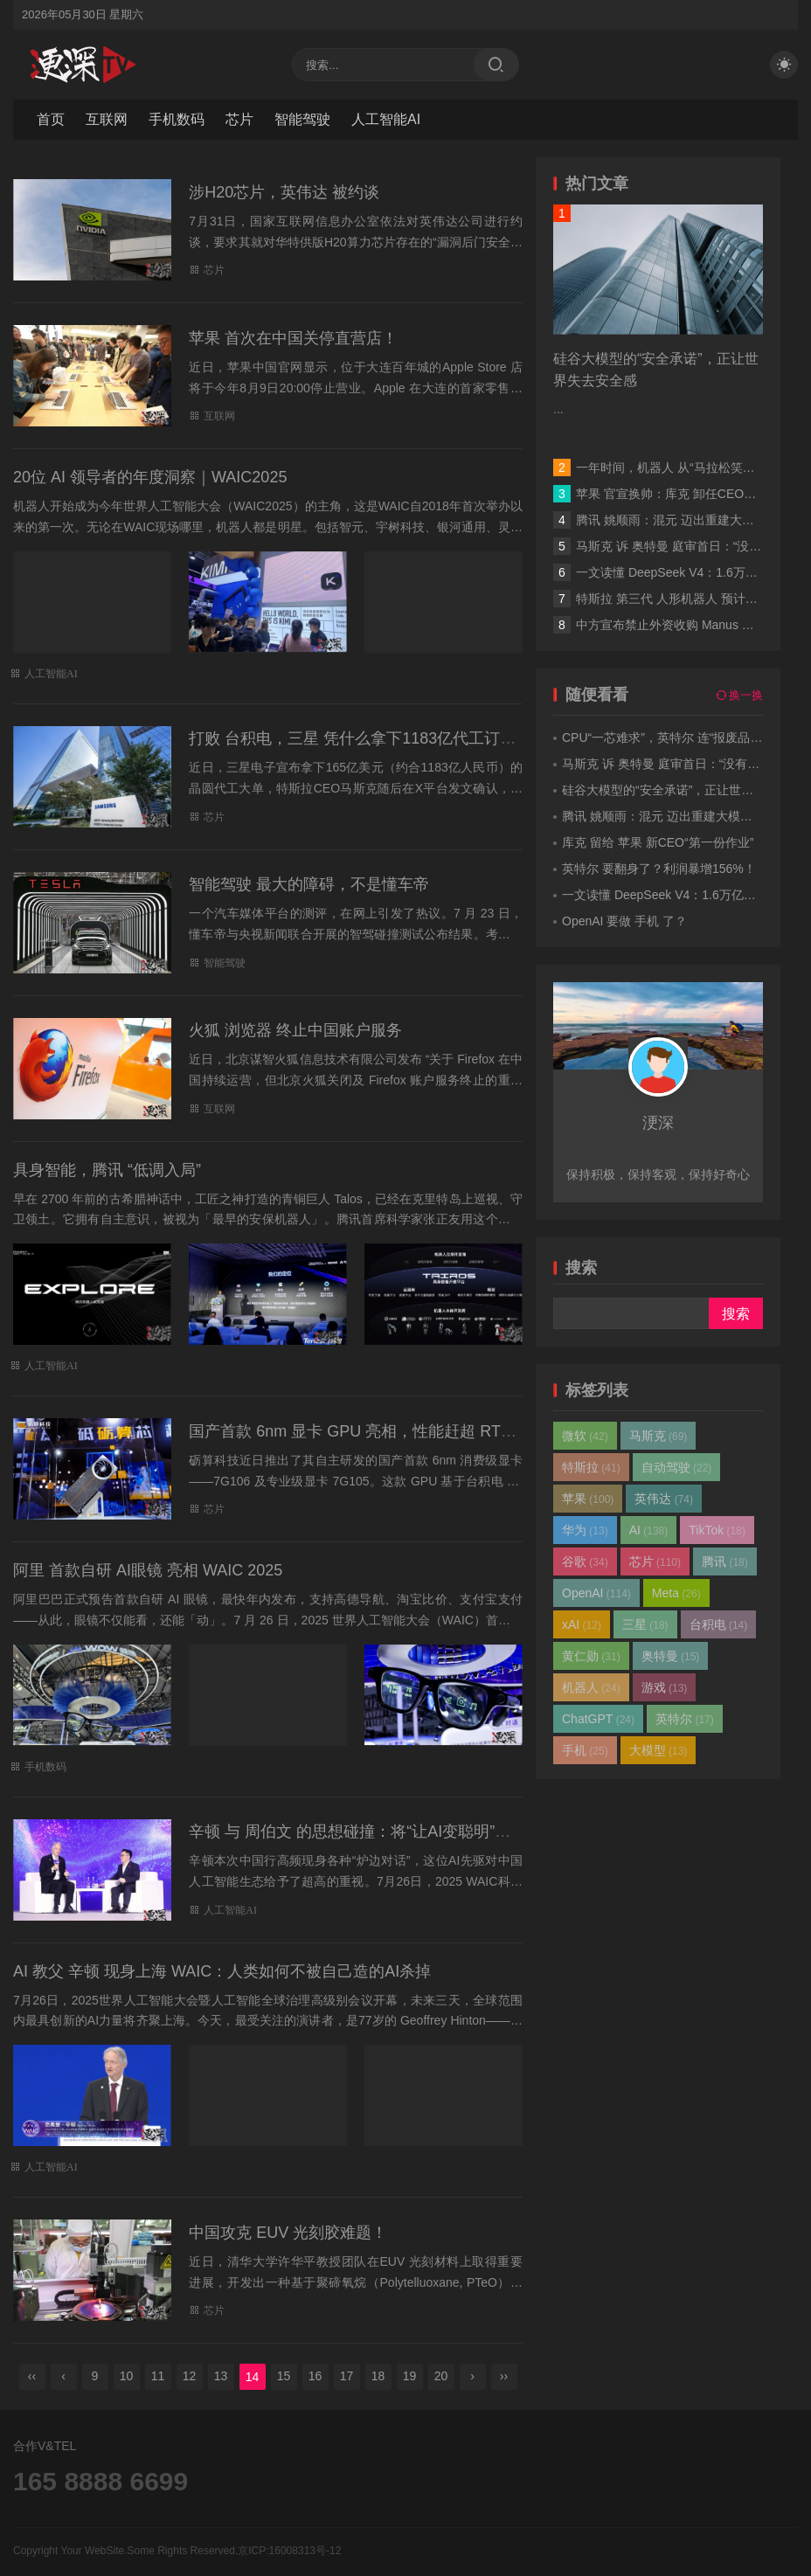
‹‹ (32, 2376)
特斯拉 (591, 1467)
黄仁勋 (591, 1656)
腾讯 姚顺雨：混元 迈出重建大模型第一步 (689, 520)
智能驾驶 (302, 119)
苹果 (587, 1499)
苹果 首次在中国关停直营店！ (293, 338)
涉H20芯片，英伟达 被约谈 (284, 192)
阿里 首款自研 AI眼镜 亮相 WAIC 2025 (147, 1570)
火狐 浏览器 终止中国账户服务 (295, 1030)
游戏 (664, 1687)
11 (158, 2376)
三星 (645, 1624)
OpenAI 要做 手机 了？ (624, 921)
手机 (585, 1750)
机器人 (591, 1687)
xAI (581, 1624)
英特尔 (684, 1719)
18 (378, 2376)
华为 (585, 1530)
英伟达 (663, 1499)
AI (649, 1530)
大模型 (658, 1750)
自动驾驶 (676, 1467)
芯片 (239, 119)
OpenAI (596, 1593)
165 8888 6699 (100, 2481)
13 (221, 2376)
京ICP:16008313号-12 (289, 2551)
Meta (676, 1593)
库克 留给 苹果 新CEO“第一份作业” (657, 842)
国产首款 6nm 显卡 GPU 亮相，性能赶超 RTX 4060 (370, 1431)
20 (441, 2376)
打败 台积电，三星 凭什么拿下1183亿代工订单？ (360, 738)
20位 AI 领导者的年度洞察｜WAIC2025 (150, 477)
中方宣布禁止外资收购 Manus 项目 (671, 625)
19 (410, 2376)
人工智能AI (385, 119)
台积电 (719, 1624)
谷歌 (585, 1561)
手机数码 (176, 119)
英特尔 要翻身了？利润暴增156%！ (659, 869)
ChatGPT (598, 1719)
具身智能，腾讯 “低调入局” (107, 1170)
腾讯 (725, 1561)
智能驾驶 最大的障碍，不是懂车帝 (309, 884)
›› (504, 2376)
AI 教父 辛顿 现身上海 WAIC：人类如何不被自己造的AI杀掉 (222, 1971)
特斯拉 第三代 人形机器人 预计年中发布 (685, 599)
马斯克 (658, 1436)
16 (315, 2376)
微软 (585, 1436)
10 (127, 2376)
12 (190, 2376)
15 (284, 2376)
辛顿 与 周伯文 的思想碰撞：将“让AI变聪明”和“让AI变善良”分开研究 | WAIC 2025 (471, 1831)
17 (347, 2376)
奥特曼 (670, 1656)
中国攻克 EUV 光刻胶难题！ (288, 2232)
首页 (51, 119)
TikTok (717, 1530)
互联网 (107, 119)
